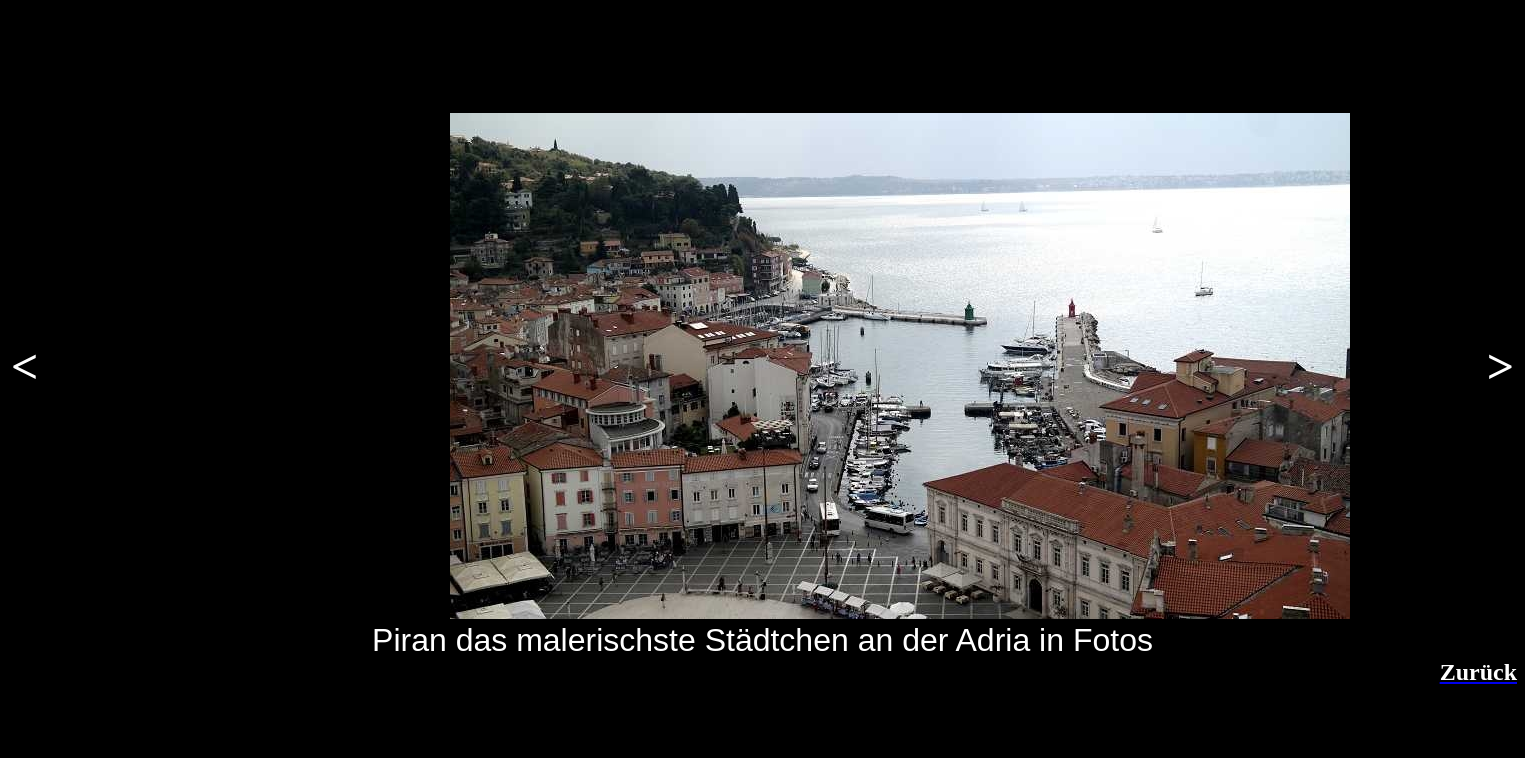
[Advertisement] (265, 716)
